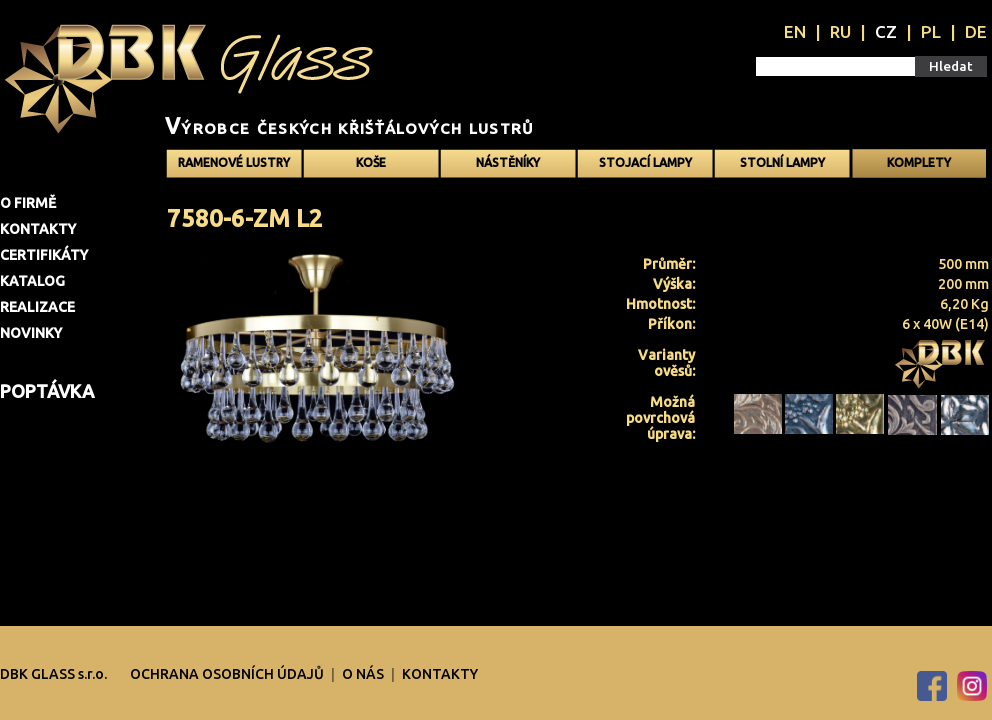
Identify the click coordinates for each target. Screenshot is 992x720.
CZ (886, 31)
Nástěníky (508, 162)
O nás (364, 674)
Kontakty (38, 229)
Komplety (919, 162)
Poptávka (47, 391)
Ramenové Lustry (234, 162)
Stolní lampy (782, 162)
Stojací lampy (645, 162)
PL (931, 31)
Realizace (37, 307)
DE (976, 31)
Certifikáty (44, 255)
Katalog (32, 281)
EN (795, 31)
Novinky (31, 333)
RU (840, 31)
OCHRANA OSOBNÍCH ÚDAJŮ (228, 674)
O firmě (28, 203)
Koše (371, 162)
